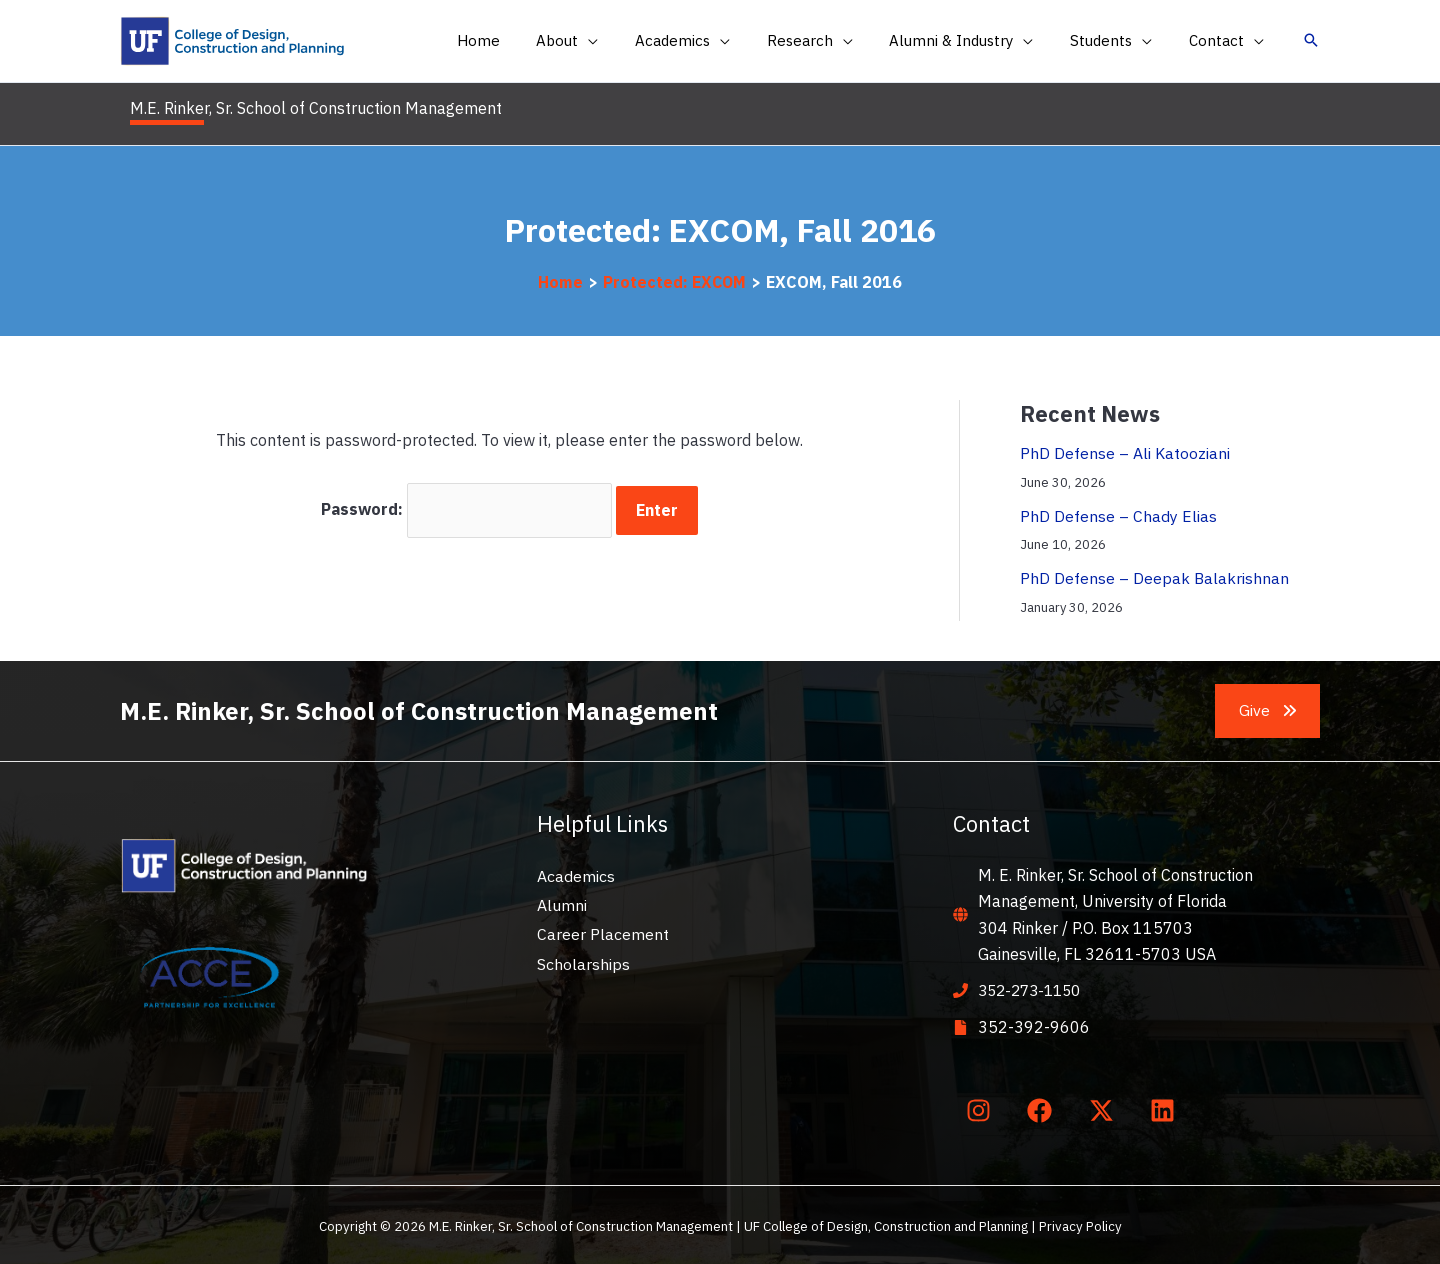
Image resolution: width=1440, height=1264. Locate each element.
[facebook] (1044, 1108)
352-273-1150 (1034, 989)
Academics (576, 874)
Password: (467, 509)
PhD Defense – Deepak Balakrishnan (1155, 577)
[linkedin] (1167, 1108)
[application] (625, 41)
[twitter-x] (1105, 1108)
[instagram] (982, 1108)
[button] (604, 41)
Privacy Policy (1080, 1224)
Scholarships (583, 963)
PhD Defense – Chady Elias (1118, 515)
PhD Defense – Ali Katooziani (1125, 453)
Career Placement (603, 934)
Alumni (562, 904)
